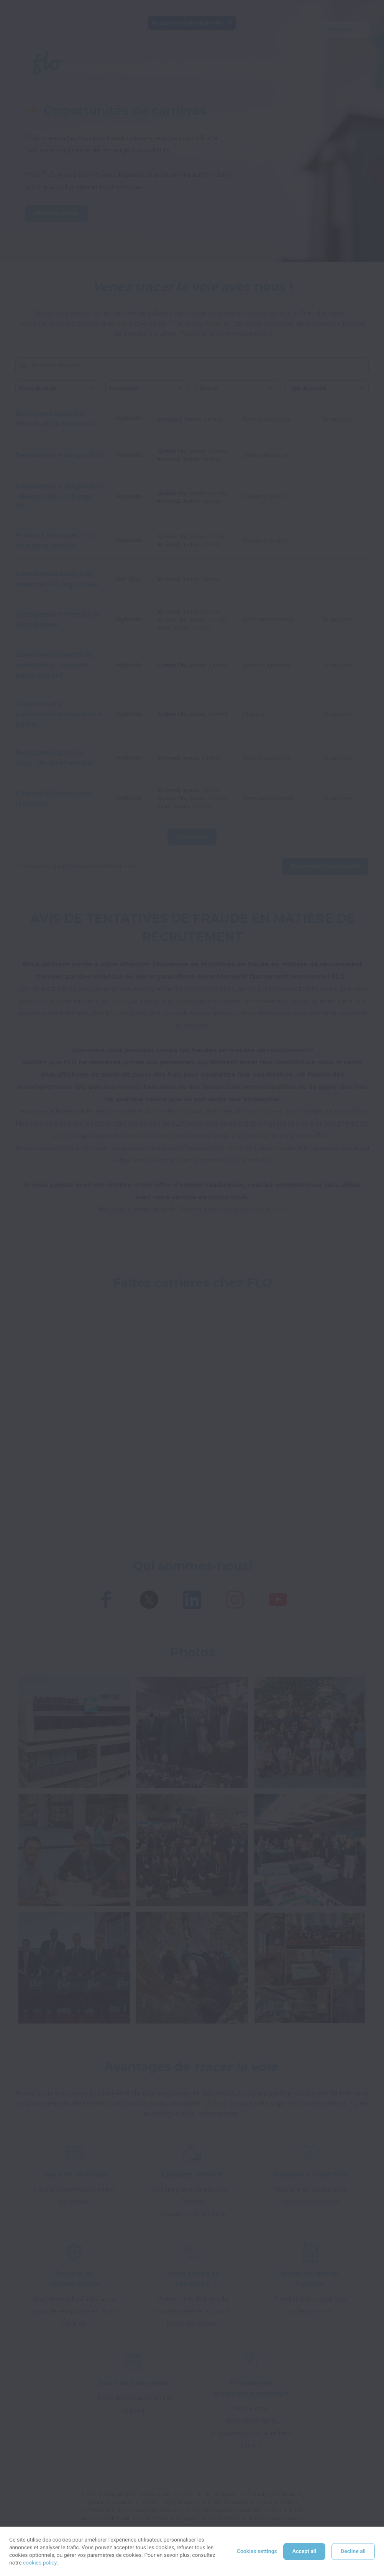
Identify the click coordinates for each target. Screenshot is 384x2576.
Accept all (304, 2551)
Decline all (353, 2551)
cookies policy (40, 2563)
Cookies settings (257, 2551)
